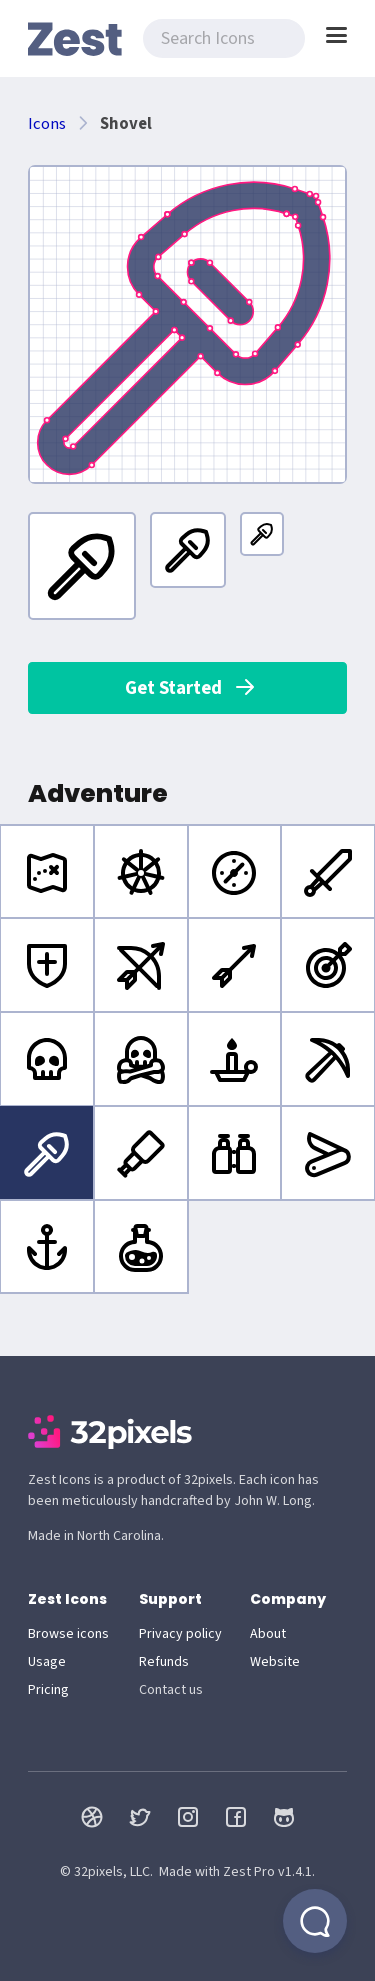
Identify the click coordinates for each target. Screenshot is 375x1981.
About (268, 1634)
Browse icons (68, 1634)
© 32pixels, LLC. (106, 1872)
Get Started (191, 688)
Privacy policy (180, 1634)
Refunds (164, 1662)
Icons (47, 124)
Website (275, 1662)
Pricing (48, 1690)
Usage (47, 1662)
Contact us (171, 1690)
